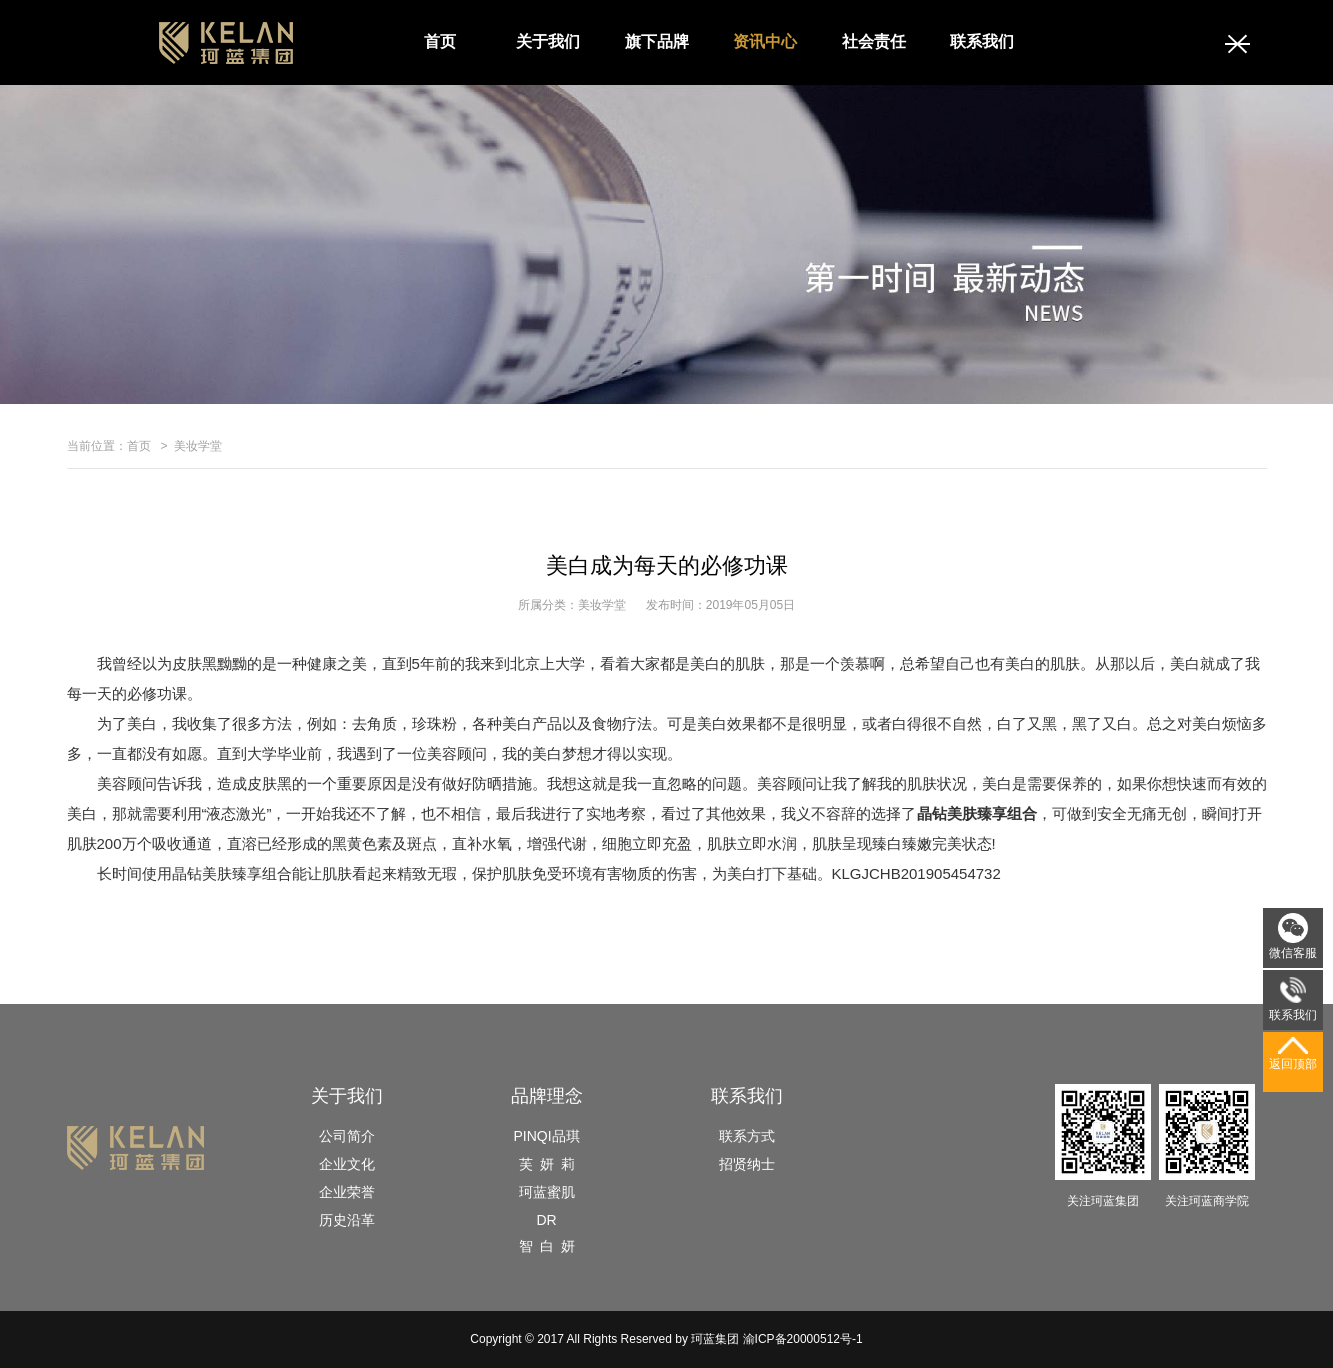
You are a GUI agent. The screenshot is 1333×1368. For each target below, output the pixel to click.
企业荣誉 (347, 1192)
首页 (440, 41)
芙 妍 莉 (547, 1164)
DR (546, 1220)
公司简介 (347, 1136)
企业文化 (347, 1164)
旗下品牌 (657, 41)
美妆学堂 (198, 446)
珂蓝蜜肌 (547, 1192)
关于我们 (548, 41)
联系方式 (747, 1136)
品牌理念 (547, 1096)
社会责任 (874, 41)
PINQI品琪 (546, 1136)
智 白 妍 (547, 1246)
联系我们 (982, 41)
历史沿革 (347, 1220)
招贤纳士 (747, 1164)
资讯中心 (765, 41)
